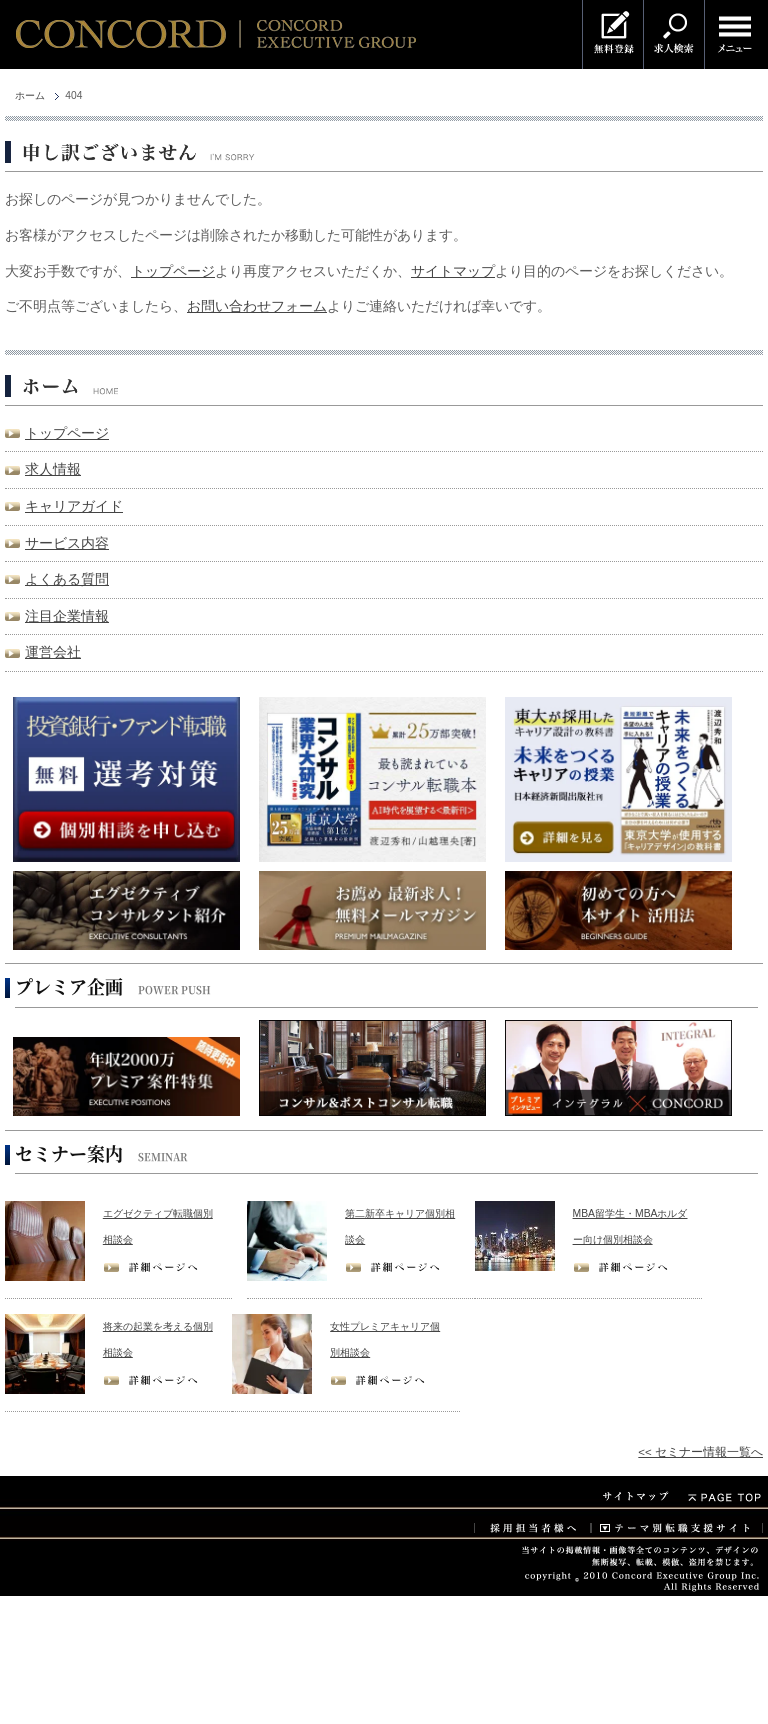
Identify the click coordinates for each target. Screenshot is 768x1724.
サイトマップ (453, 271)
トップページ (173, 271)
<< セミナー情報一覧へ (700, 1452)
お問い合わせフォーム (257, 306)
